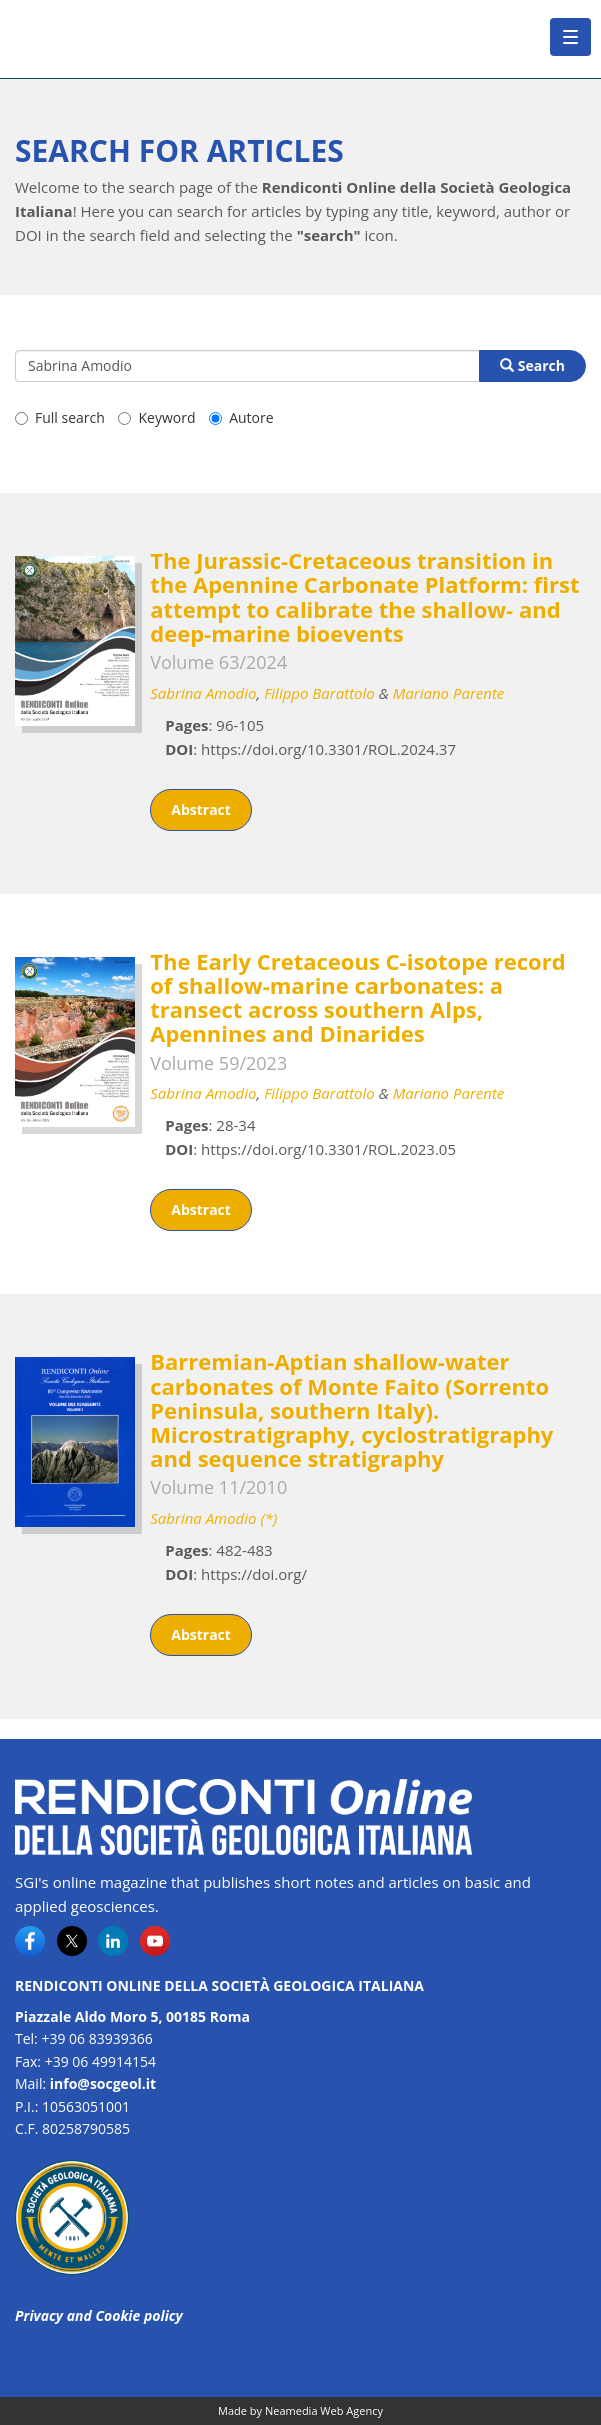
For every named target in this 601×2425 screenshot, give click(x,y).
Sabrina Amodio (203, 693)
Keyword (156, 417)
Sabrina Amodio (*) (213, 1518)
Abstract (201, 809)
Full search (60, 417)
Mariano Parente (449, 693)
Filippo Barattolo (319, 693)
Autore (241, 417)
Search (532, 365)
